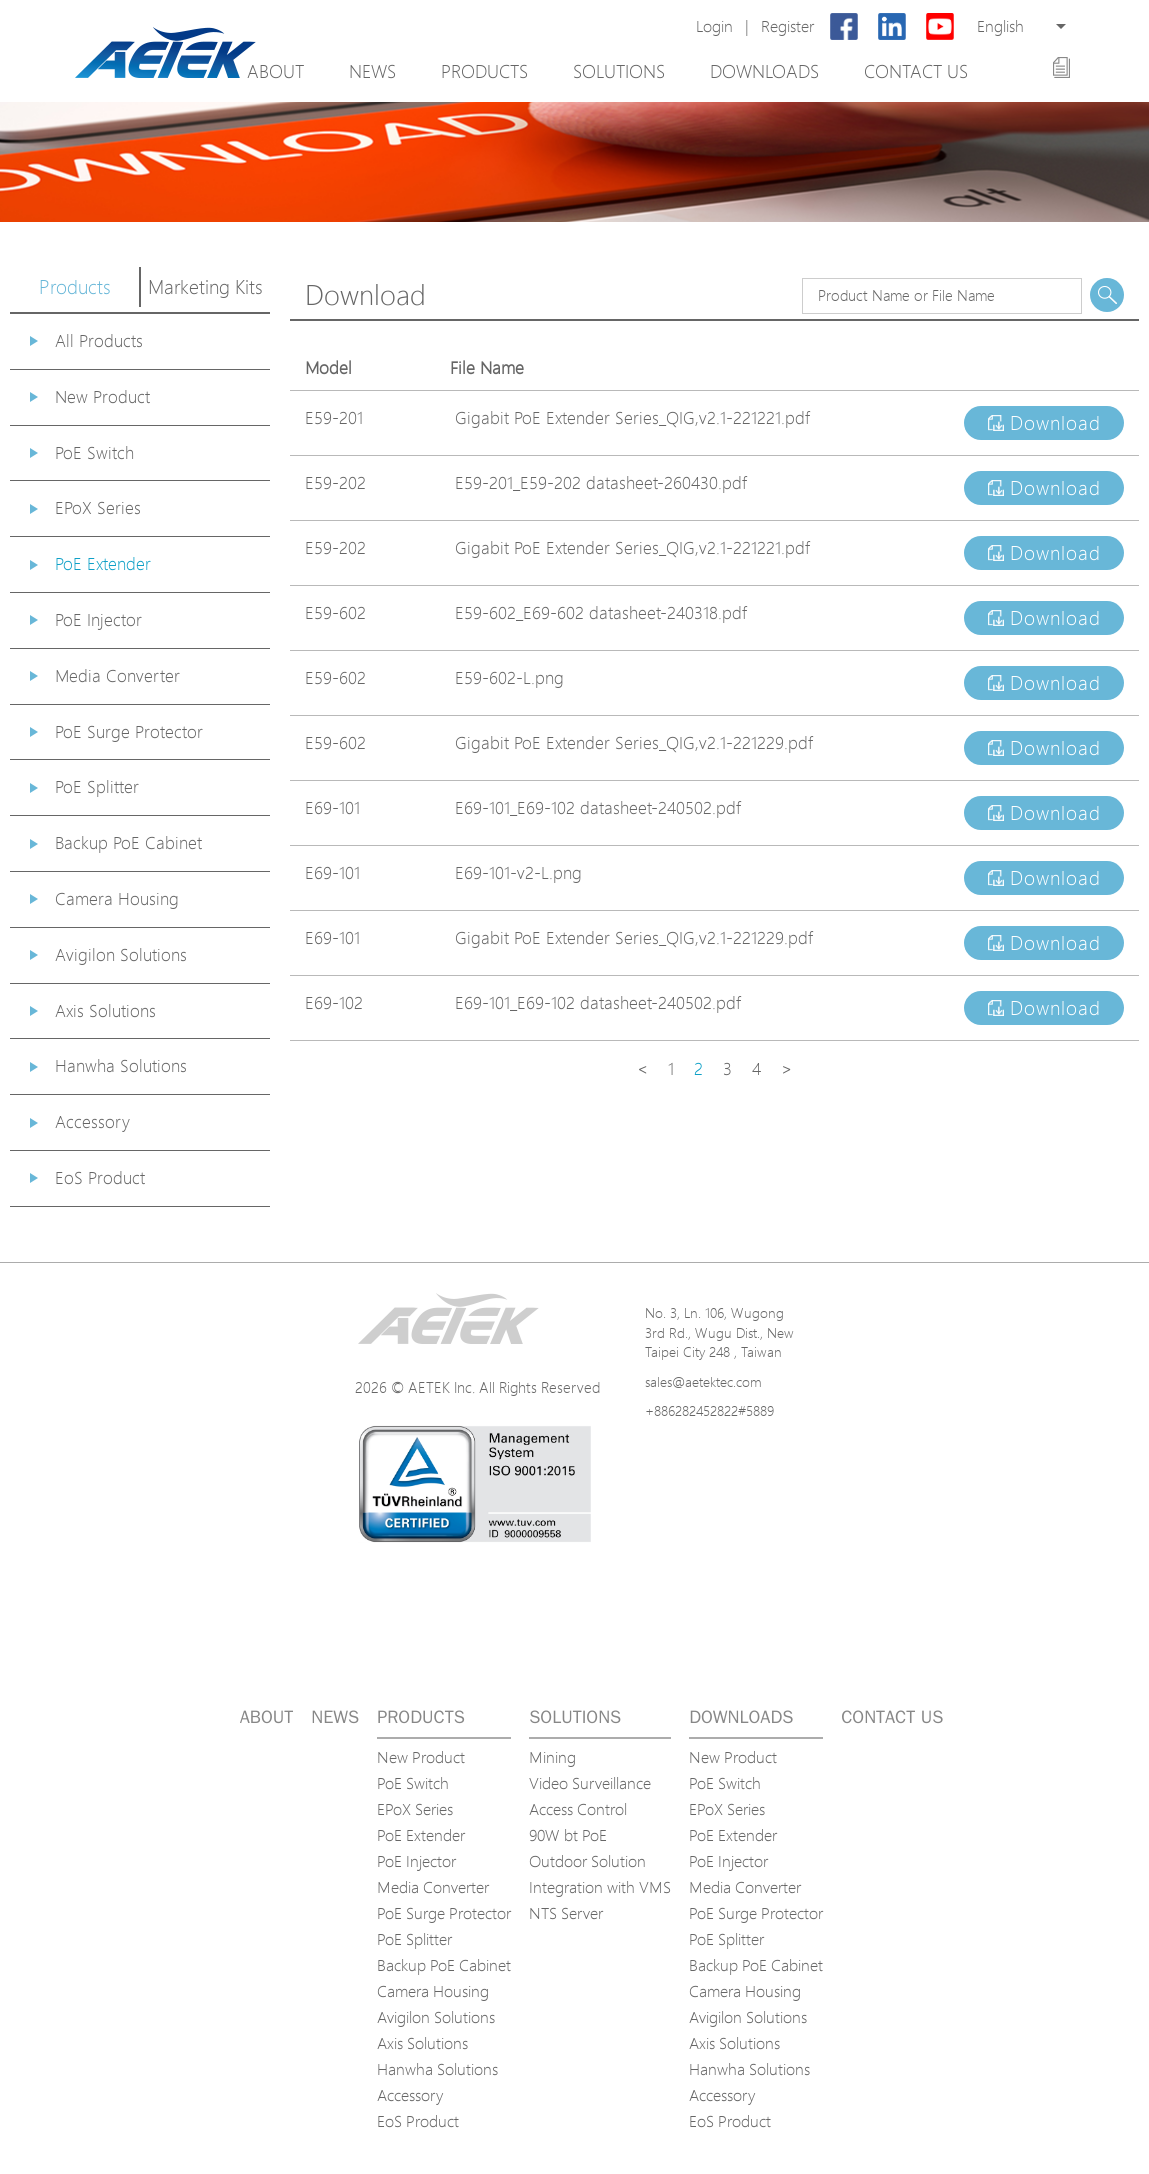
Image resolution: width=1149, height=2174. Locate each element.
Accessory (92, 1121)
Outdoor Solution (587, 1861)
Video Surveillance (590, 1783)
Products (484, 71)
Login (714, 26)
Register (787, 26)
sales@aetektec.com (703, 1381)
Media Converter (117, 675)
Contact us (916, 71)
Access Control (578, 1809)
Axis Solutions (105, 1010)
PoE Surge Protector (129, 731)
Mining (552, 1757)
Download (1044, 423)
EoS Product (100, 1177)
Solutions (619, 71)
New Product (102, 396)
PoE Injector (98, 619)
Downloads (764, 71)
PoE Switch (94, 452)
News (372, 71)
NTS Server (566, 1913)
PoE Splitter (97, 786)
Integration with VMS (600, 1887)
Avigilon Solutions (121, 954)
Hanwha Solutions (121, 1065)
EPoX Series (98, 507)
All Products (99, 340)
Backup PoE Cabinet (128, 842)
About (275, 71)
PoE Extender (103, 563)
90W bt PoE (568, 1835)
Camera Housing (117, 898)
